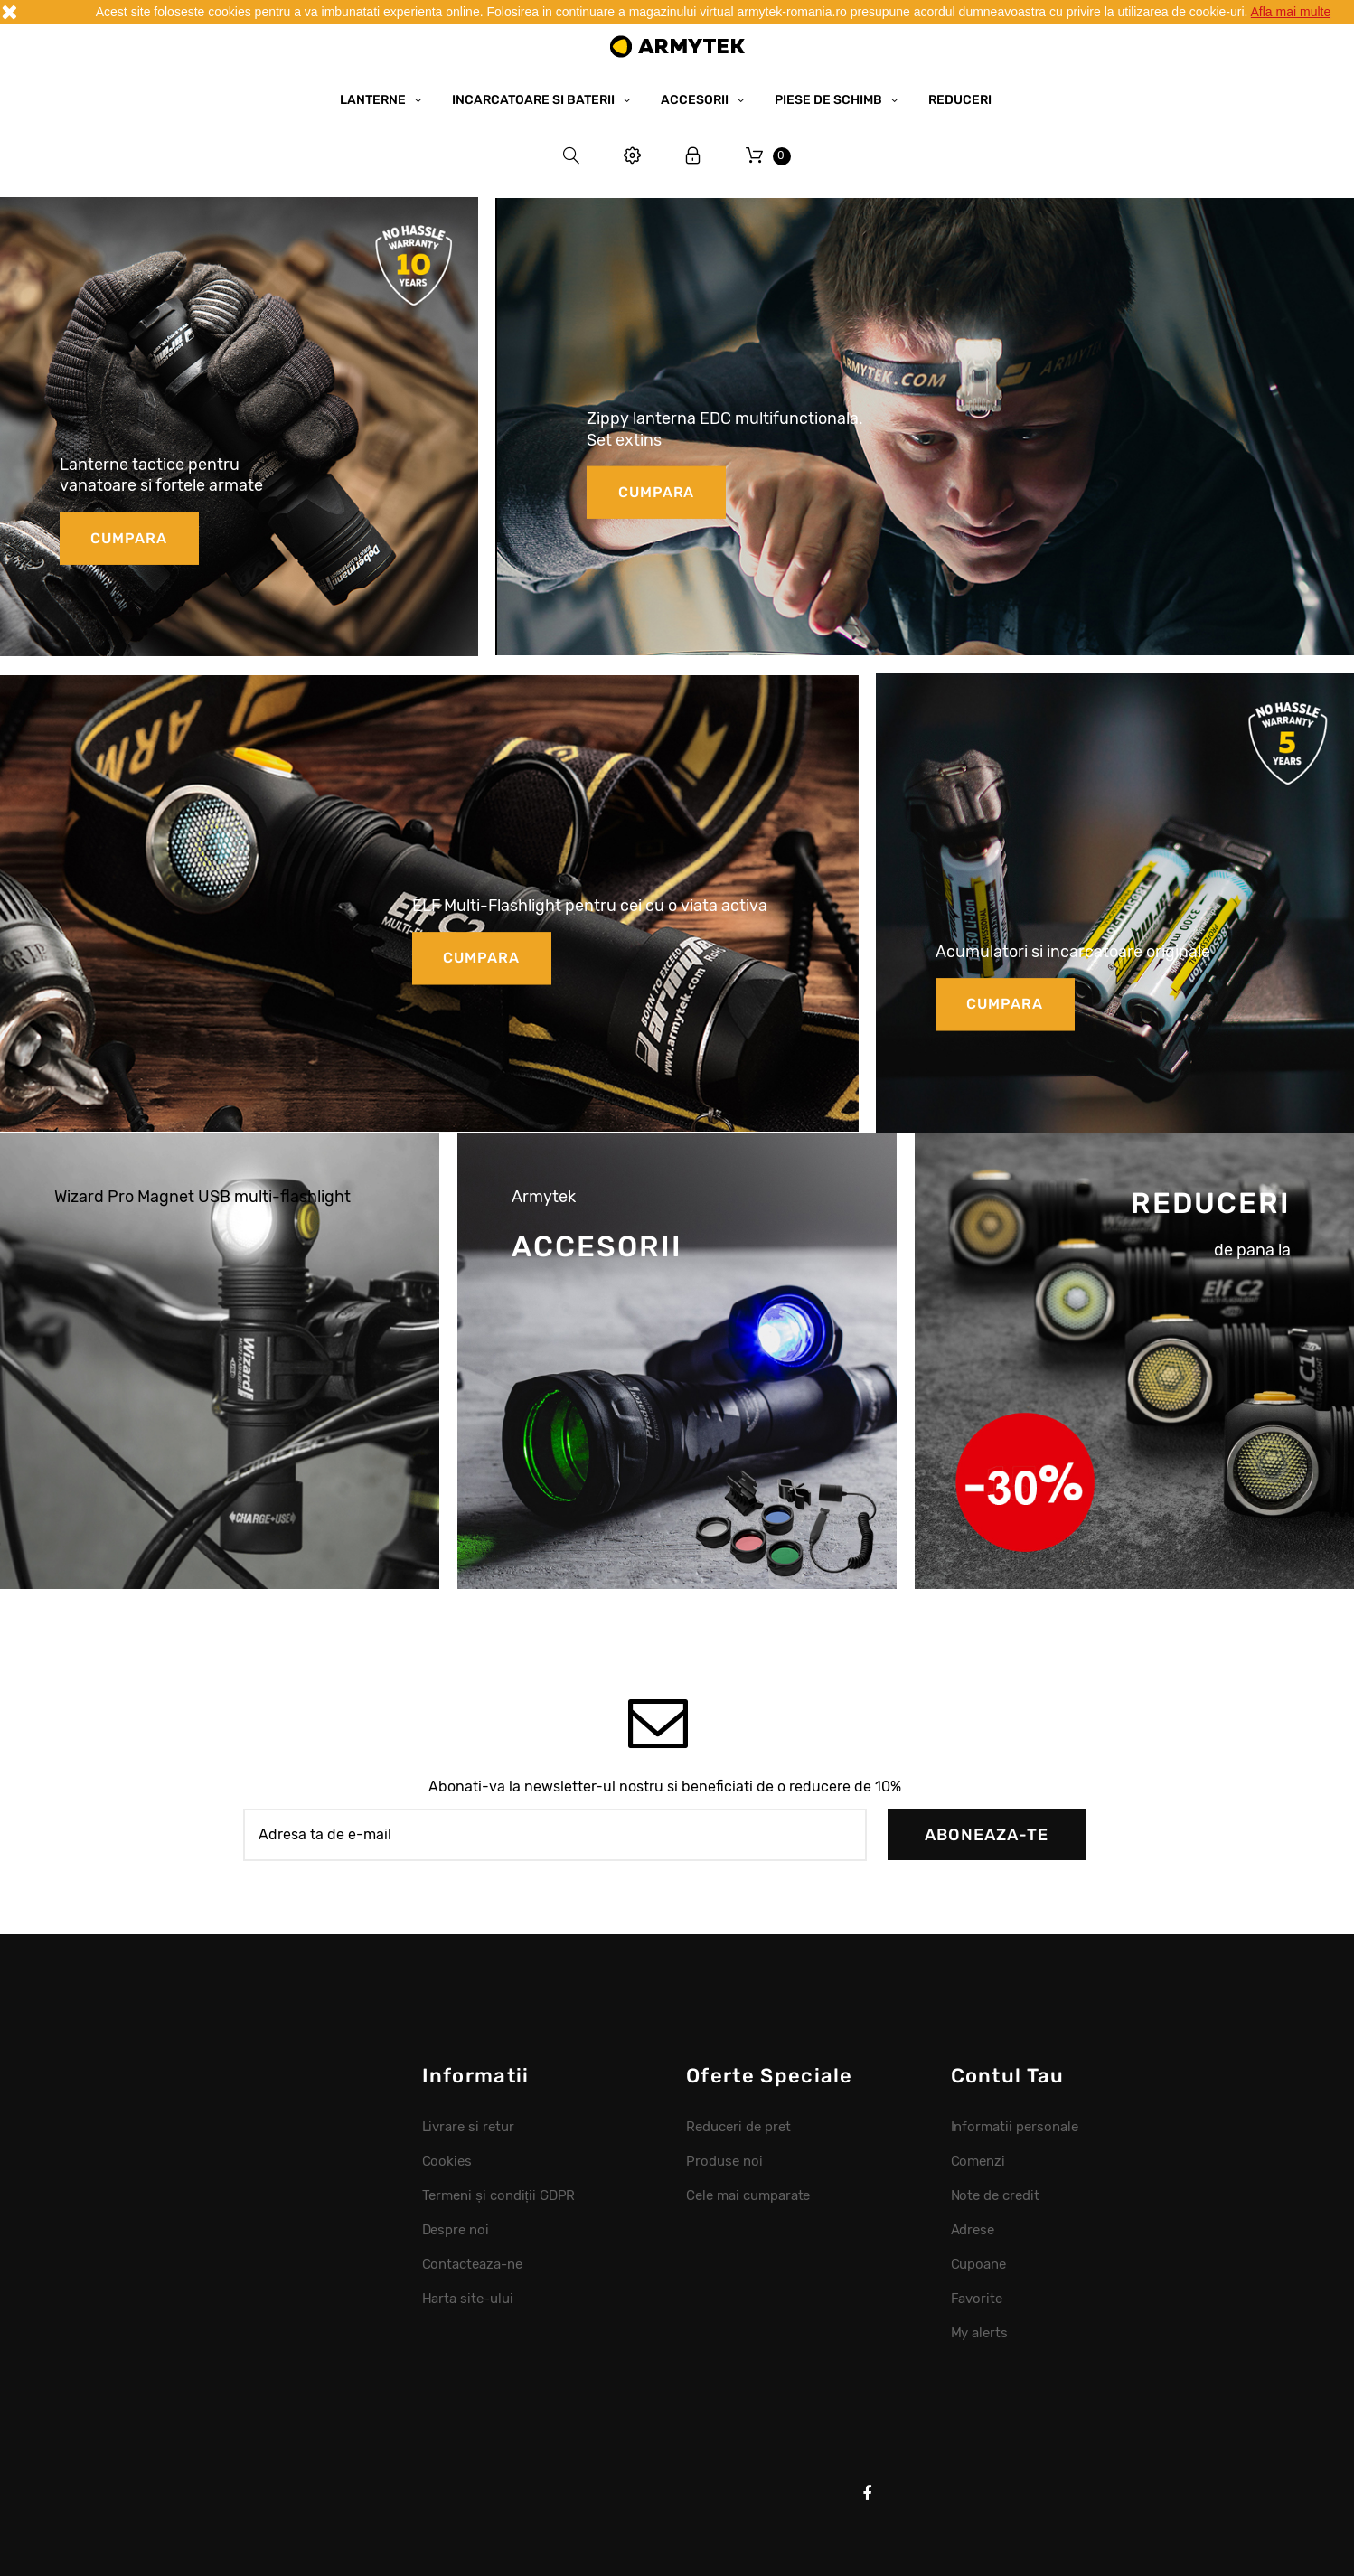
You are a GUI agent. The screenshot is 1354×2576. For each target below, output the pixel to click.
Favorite (977, 2298)
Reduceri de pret (738, 2127)
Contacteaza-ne (472, 2264)
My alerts (980, 2333)
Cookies (447, 2161)
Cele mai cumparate (748, 2195)
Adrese (973, 2230)
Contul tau (1008, 2076)
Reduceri (960, 100)
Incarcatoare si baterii (534, 100)
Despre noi (456, 2230)
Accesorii (696, 100)
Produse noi (724, 2161)
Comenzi (978, 2161)
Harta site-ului (468, 2298)
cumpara (128, 537)
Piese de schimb (830, 100)
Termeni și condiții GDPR (499, 2195)
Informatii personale (1014, 2127)
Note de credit (995, 2195)
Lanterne (374, 100)
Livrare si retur (468, 2127)
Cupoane (979, 2264)
